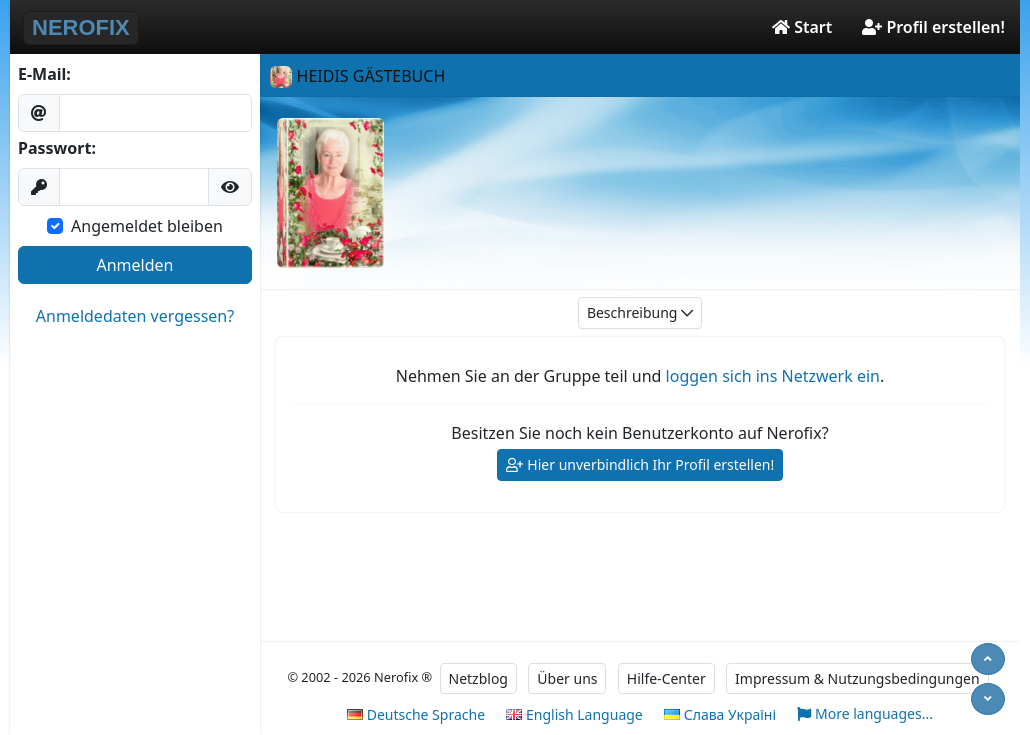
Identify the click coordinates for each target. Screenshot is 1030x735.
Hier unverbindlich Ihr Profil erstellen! (640, 465)
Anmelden (135, 265)
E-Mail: (44, 74)
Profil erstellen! (933, 27)
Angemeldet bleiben (147, 226)
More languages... (865, 714)
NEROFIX (81, 27)
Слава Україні (720, 714)
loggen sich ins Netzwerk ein (773, 376)
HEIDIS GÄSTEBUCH (357, 76)
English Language (574, 714)
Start (802, 27)
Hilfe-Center (666, 678)
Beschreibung (640, 313)
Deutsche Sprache (416, 714)
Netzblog (478, 678)
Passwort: (57, 148)
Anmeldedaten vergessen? (135, 316)
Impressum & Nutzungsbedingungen (857, 678)
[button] (230, 187)
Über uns (567, 678)
